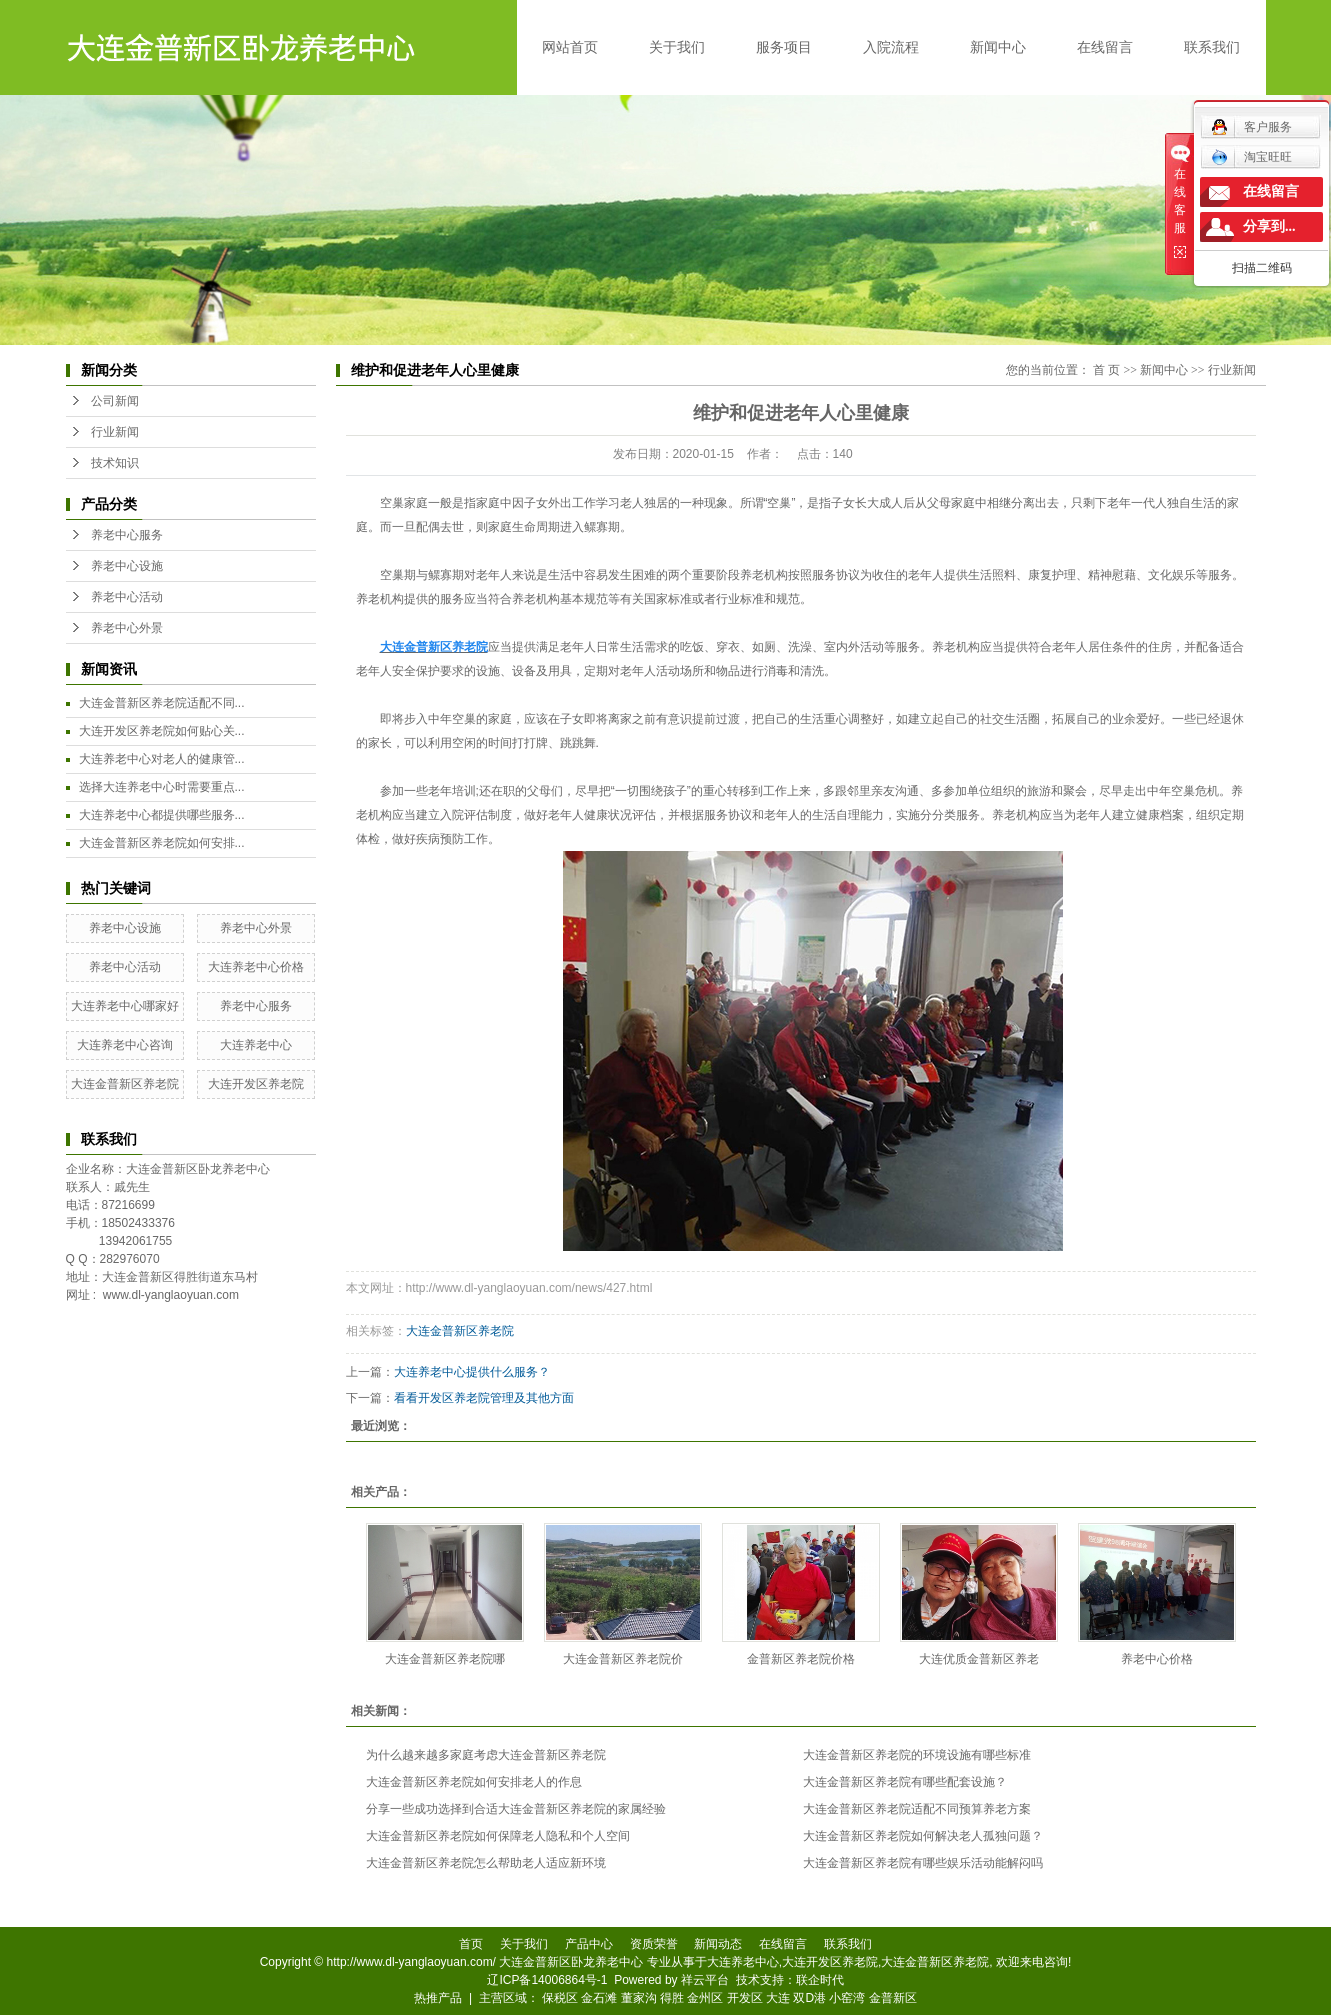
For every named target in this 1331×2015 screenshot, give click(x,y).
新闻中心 (998, 47)
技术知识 (115, 463)
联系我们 (1212, 47)
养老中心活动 (127, 597)
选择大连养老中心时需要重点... (162, 787)
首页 (471, 1944)
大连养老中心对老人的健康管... (162, 759)
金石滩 (599, 1998)
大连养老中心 (256, 1045)
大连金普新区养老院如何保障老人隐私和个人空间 (498, 1836)
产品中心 (589, 1944)
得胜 (672, 1998)
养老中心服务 (127, 535)
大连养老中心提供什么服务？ (472, 1372)
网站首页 (570, 47)
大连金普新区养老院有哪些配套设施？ (905, 1782)
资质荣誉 (654, 1944)
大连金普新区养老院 (125, 1084)
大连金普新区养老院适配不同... (162, 703)
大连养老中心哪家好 (125, 1006)
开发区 (745, 1998)
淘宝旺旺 (1251, 157)
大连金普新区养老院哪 (445, 1659)
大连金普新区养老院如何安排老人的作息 (474, 1782)
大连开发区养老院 (256, 1084)
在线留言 (1105, 47)
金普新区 (893, 1998)
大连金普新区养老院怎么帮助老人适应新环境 (486, 1863)
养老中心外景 (127, 628)
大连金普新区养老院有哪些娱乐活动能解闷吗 (923, 1863)
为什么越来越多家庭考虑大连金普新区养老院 (486, 1755)
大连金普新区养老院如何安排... (162, 843)
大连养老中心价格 (256, 967)
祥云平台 (705, 1980)
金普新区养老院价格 (801, 1659)
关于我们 (677, 47)
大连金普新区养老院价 (623, 1659)
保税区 (560, 1998)
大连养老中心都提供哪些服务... (162, 815)
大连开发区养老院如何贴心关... (162, 731)
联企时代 (820, 1980)
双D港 (809, 1998)
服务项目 (784, 47)
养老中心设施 (127, 566)
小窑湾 (847, 1998)
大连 (778, 1998)
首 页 (1106, 370)
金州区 (705, 1998)
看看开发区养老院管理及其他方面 (484, 1398)
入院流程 (891, 47)
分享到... (1269, 226)
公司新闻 (115, 401)
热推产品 (438, 1998)
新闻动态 (718, 1944)
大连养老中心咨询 (125, 1045)
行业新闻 (115, 432)
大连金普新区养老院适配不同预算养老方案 (917, 1809)
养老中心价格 (1157, 1659)
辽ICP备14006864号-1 (547, 1980)
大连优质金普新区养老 (979, 1659)
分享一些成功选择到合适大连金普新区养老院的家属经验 (516, 1809)
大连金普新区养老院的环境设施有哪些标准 (917, 1755)
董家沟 (639, 1998)
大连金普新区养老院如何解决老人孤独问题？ (923, 1836)
